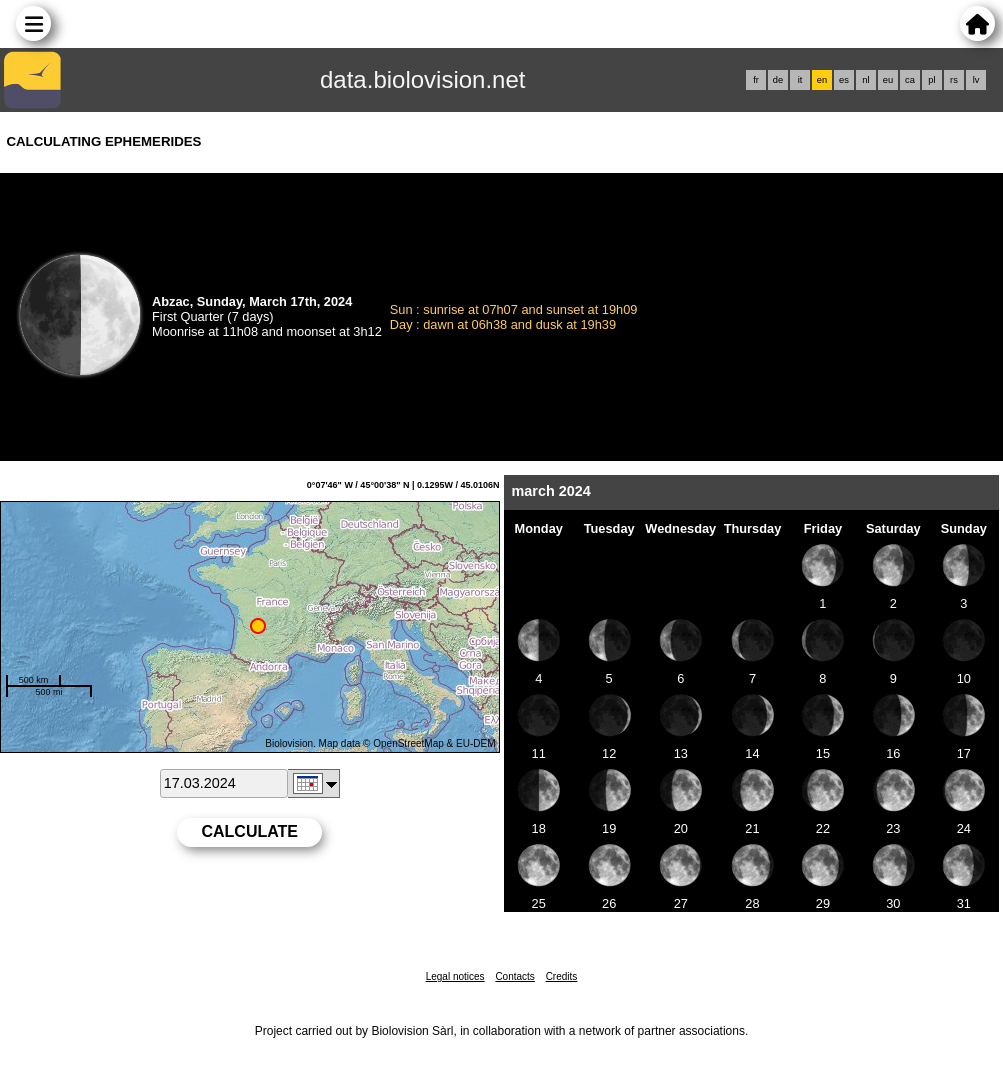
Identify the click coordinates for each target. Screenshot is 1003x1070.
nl (865, 80)
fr (756, 80)
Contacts (514, 976)
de (778, 80)
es (844, 80)
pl (931, 80)
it (800, 80)
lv (976, 80)
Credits (562, 976)
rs (954, 80)
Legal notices (455, 976)
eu (888, 80)
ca (910, 80)
